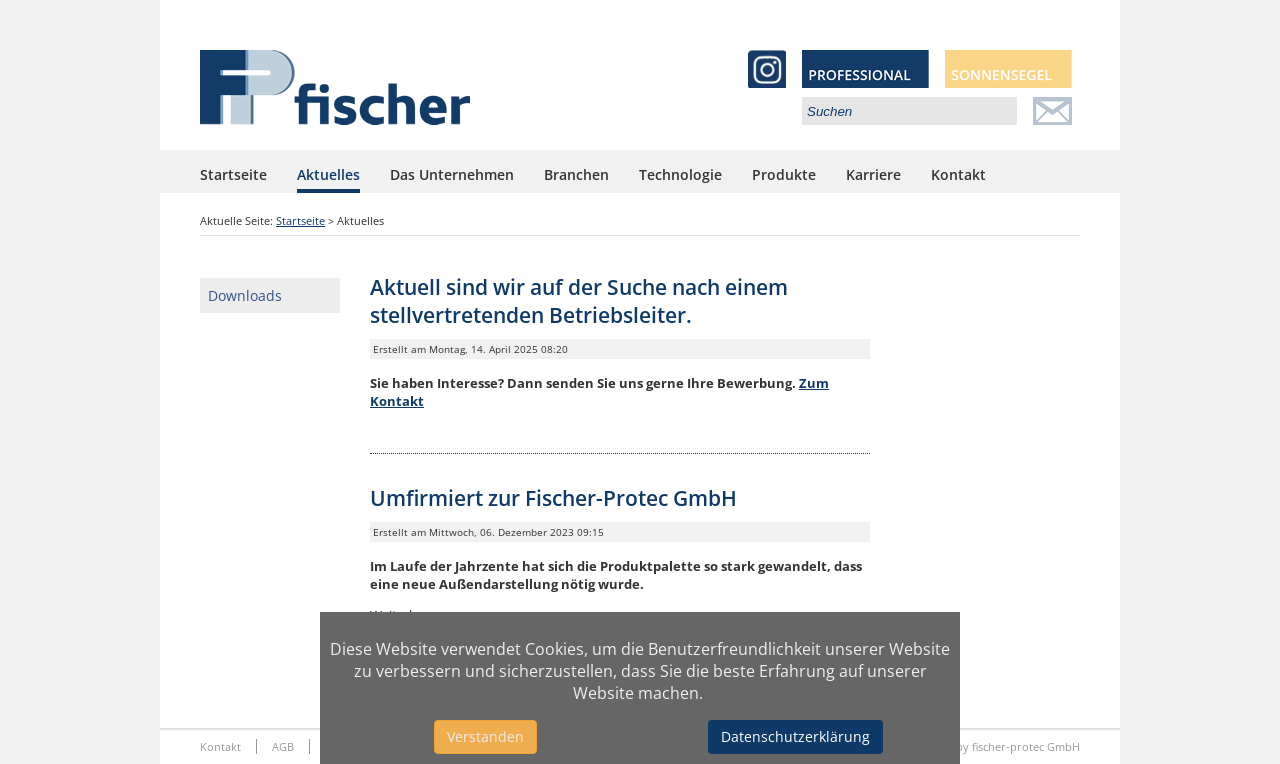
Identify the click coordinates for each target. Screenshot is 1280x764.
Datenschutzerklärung (795, 736)
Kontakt (958, 174)
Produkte (784, 174)
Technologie (680, 174)
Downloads (245, 295)
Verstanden (485, 736)
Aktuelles (328, 174)
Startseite (233, 174)
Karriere (873, 174)
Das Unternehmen (452, 174)
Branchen (576, 174)
